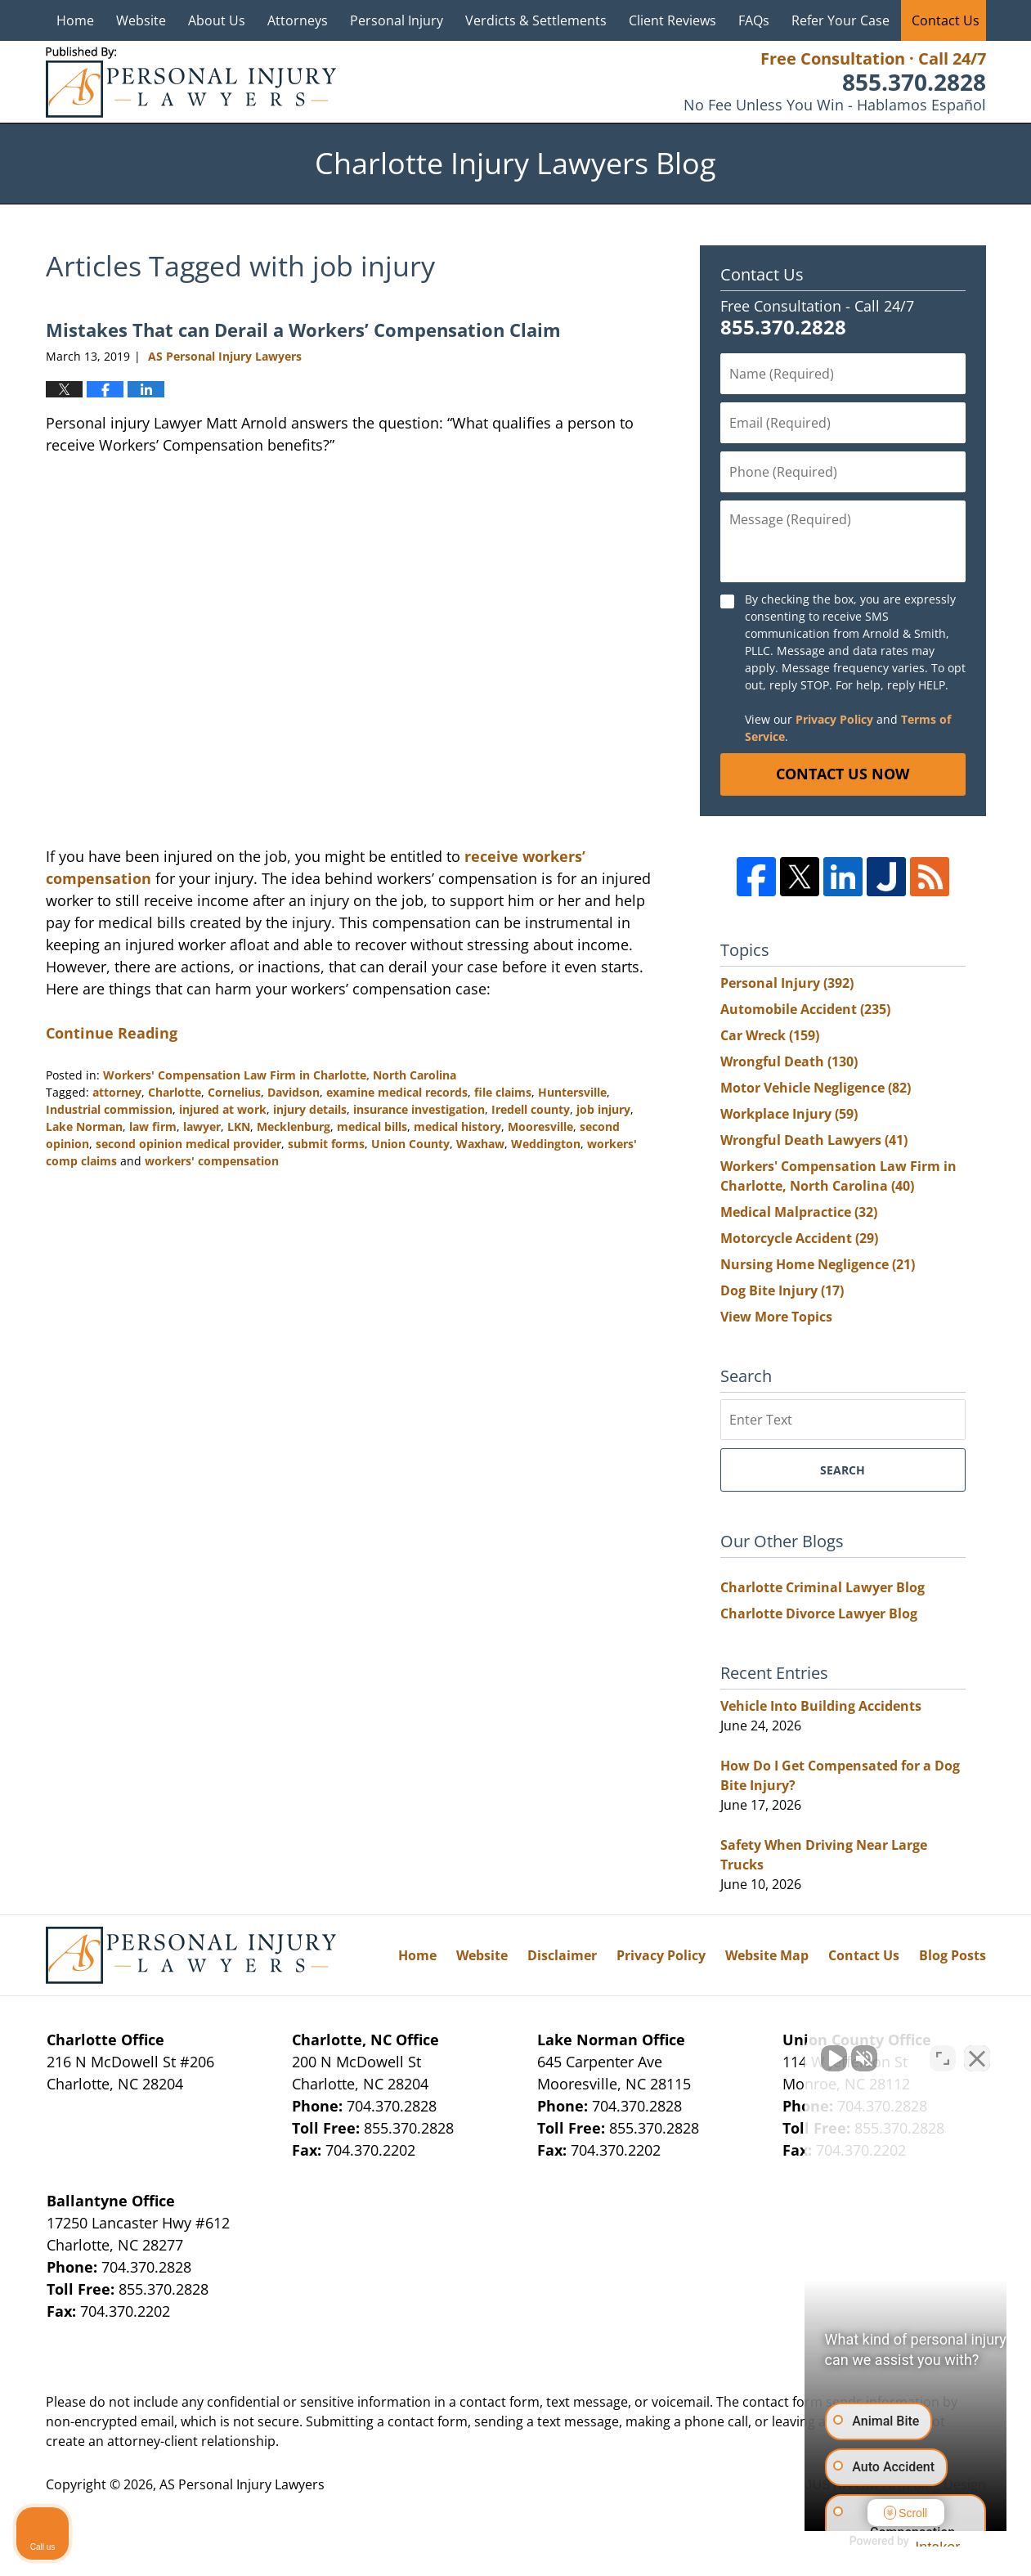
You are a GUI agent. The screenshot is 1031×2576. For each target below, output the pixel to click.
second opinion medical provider (188, 1143)
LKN (238, 1126)
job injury (603, 1109)
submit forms (326, 1143)
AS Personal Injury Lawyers (242, 2484)
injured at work (223, 1109)
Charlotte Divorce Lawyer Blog (818, 1613)
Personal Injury (396, 20)
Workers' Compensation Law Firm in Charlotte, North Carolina (279, 1075)
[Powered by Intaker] (891, 2542)
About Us (216, 20)
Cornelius (234, 1092)
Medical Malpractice (798, 1212)
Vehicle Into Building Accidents (820, 1706)
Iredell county (530, 1109)
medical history (457, 1126)
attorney (116, 1092)
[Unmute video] (741, 2053)
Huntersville (572, 1092)
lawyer (202, 1126)
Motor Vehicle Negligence (815, 1088)
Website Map (767, 1955)
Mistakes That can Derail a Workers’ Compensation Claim (303, 329)
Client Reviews (672, 20)
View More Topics (776, 1317)
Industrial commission (109, 1109)
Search (842, 1470)
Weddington (545, 1143)
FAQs (753, 20)
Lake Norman (84, 1126)
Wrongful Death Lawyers (814, 1140)
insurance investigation (419, 1109)
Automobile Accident (805, 1009)
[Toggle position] (943, 2053)
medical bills (372, 1126)
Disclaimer (562, 1955)
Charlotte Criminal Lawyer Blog (822, 1587)
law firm (153, 1126)
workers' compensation (212, 1161)
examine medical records (397, 1092)
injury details (310, 1109)
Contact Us (945, 20)
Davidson (293, 1092)
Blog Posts (952, 1955)
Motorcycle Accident (799, 1238)
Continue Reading (111, 1033)
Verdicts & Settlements (536, 20)
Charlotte (174, 1092)
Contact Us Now (842, 773)
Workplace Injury (789, 1114)
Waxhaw (480, 1143)
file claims (502, 1092)
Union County (410, 1143)
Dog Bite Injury (782, 1290)
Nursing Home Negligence (817, 1264)
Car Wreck (769, 1035)
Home (75, 20)
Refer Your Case (840, 20)
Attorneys (297, 20)
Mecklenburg (293, 1126)
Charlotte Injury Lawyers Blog (191, 82)
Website (141, 20)
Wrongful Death (789, 1061)
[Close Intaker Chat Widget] (977, 2053)
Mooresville (540, 1126)
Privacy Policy (834, 719)
